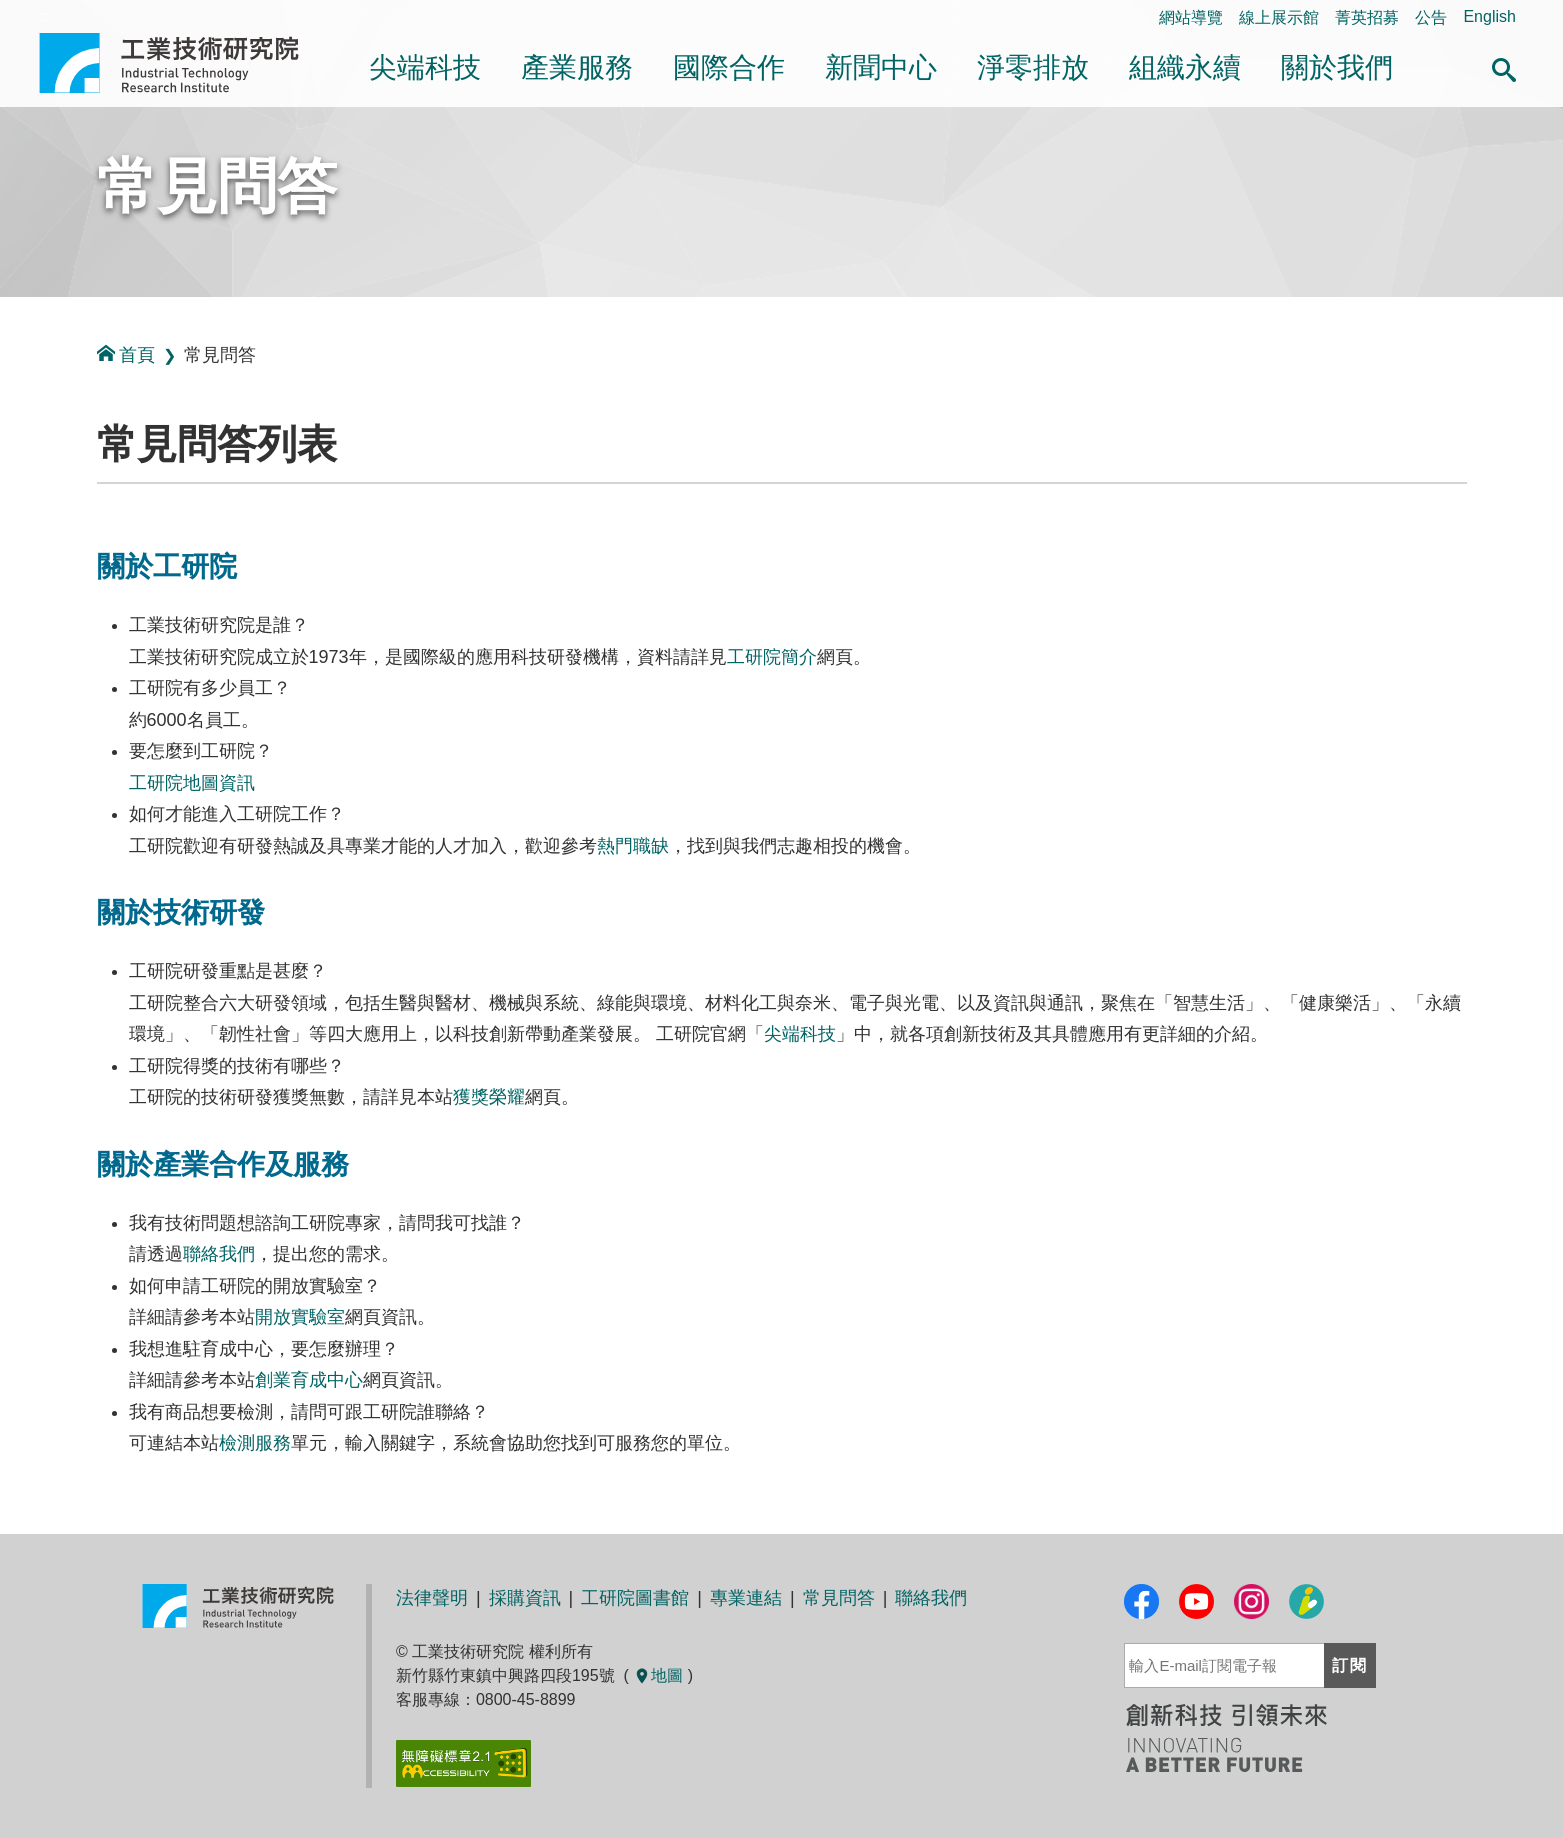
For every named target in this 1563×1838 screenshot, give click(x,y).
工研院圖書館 (635, 1598)
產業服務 (577, 67)
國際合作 (729, 67)
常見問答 (217, 186)
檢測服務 (255, 1443)
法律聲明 (432, 1598)
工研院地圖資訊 (192, 783)
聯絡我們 (219, 1254)
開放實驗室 (300, 1317)
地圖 (658, 1675)
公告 (1431, 17)
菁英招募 (1367, 17)
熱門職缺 (633, 846)
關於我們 (1337, 67)
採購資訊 (525, 1598)
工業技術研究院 (183, 63)
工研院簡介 (772, 657)
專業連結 (746, 1598)
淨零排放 (1033, 67)
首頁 (126, 354)
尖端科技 (425, 67)
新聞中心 (881, 67)
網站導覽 (1191, 17)
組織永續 (1185, 67)
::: (6, 448)
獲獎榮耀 (489, 1097)
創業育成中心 (309, 1380)
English (1489, 16)
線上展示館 (1279, 17)
